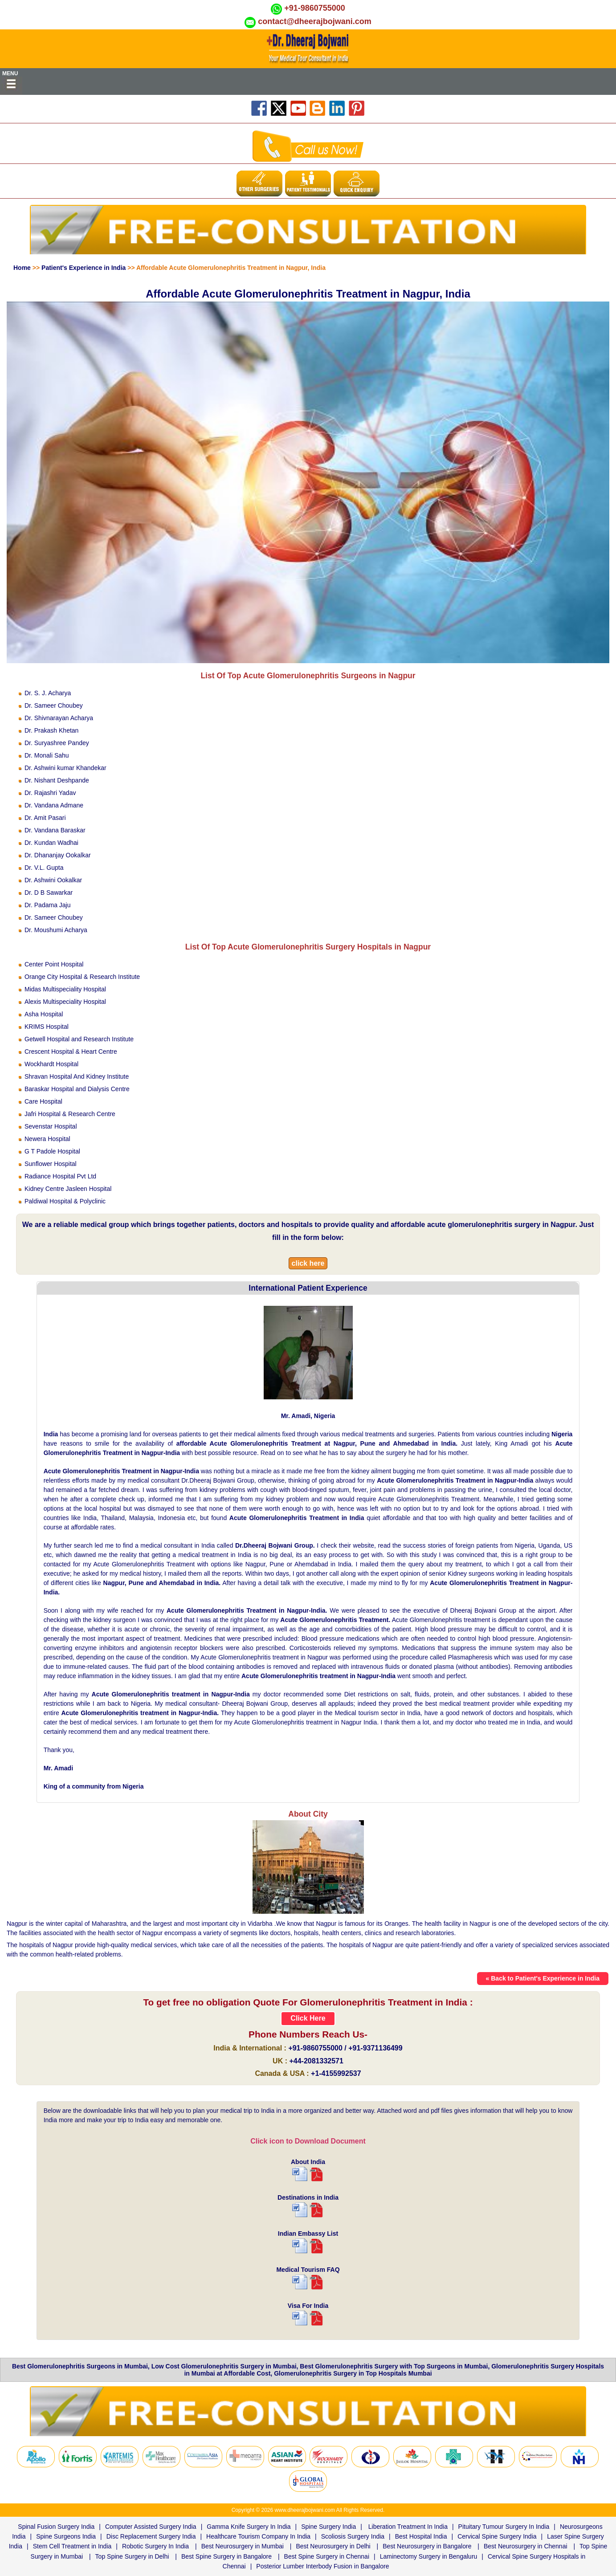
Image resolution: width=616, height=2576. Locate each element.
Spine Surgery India (328, 2526)
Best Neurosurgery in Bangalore (427, 2546)
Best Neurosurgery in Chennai (525, 2546)
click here (308, 1263)
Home (22, 267)
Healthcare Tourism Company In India (258, 2536)
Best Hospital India (421, 2536)
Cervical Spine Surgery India (496, 2536)
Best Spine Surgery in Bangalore (226, 2556)
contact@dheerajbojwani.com (314, 21)
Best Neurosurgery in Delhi (333, 2546)
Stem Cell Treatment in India (72, 2546)
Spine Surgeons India (66, 2536)
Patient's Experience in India (83, 267)
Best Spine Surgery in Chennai (326, 2556)
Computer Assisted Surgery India (150, 2526)
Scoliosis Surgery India (352, 2536)
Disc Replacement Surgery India (151, 2536)
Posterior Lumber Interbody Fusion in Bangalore (322, 2566)
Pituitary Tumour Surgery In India (504, 2526)
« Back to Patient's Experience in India (543, 1978)
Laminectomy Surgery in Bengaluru (428, 2556)
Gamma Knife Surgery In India (248, 2526)
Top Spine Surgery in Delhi (132, 2556)
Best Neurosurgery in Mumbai (242, 2546)
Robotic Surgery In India (155, 2546)
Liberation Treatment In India (408, 2526)
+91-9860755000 (314, 8)
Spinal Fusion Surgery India (56, 2526)
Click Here (307, 2018)
